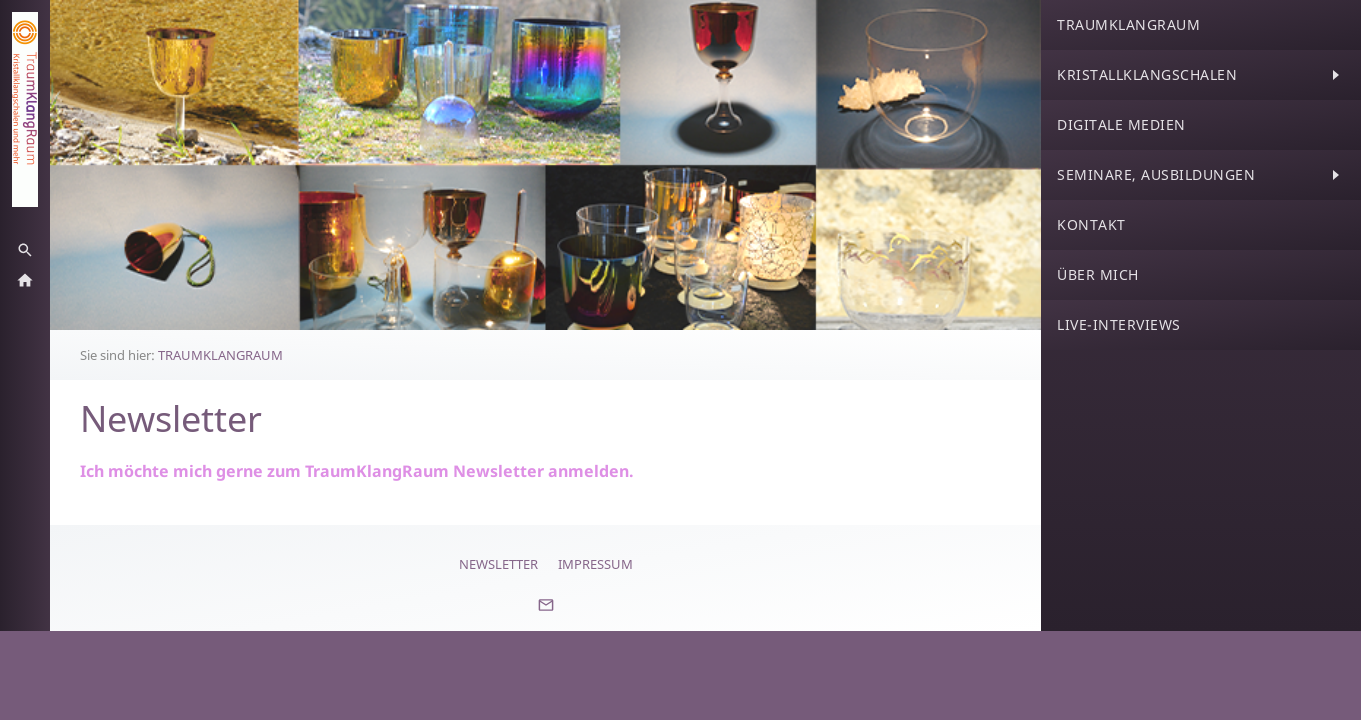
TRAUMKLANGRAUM (220, 355)
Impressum (595, 564)
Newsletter (498, 564)
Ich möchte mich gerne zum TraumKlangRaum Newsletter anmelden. (357, 471)
